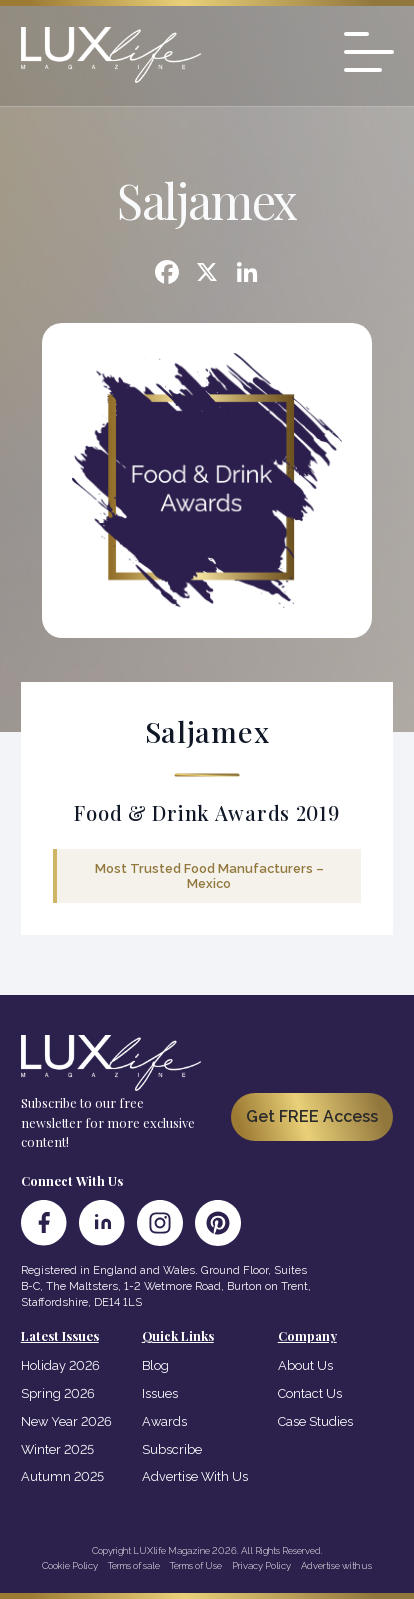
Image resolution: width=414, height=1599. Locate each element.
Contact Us (310, 1393)
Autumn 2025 (62, 1476)
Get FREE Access (312, 1116)
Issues (160, 1393)
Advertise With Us (195, 1476)
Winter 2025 (57, 1449)
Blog (155, 1365)
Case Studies (315, 1421)
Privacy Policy (261, 1565)
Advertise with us (336, 1565)
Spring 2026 (58, 1393)
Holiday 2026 (60, 1365)
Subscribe (172, 1449)
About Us (305, 1365)
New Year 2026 (66, 1421)
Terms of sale (134, 1565)
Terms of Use (196, 1565)
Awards (164, 1421)
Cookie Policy (70, 1565)
